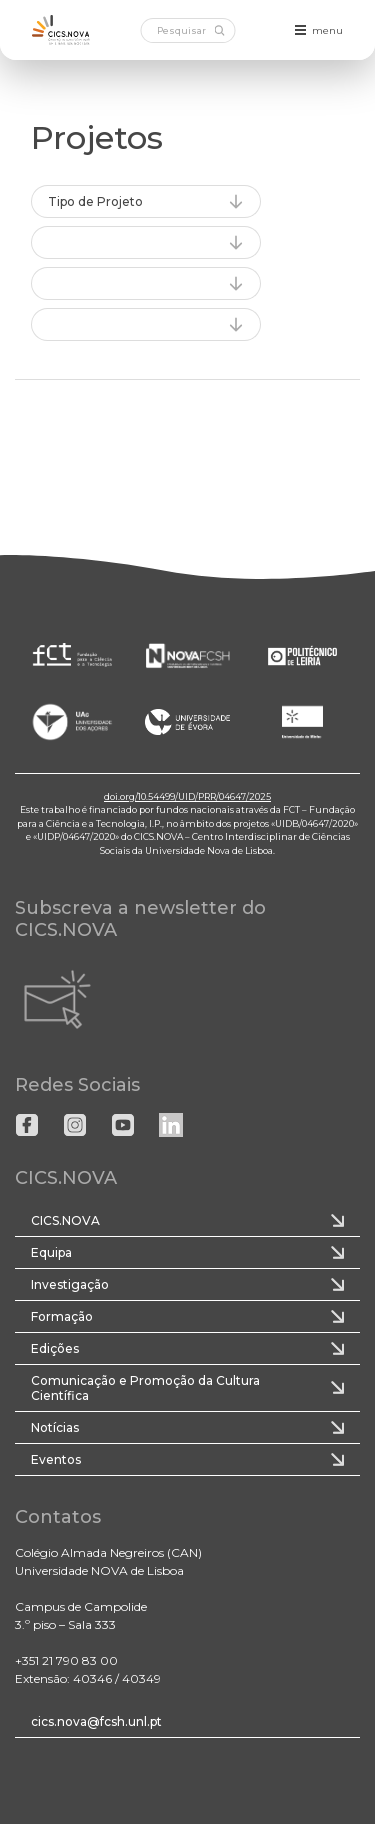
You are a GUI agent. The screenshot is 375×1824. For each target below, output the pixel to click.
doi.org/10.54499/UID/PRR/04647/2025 (187, 796)
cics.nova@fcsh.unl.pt (96, 1721)
